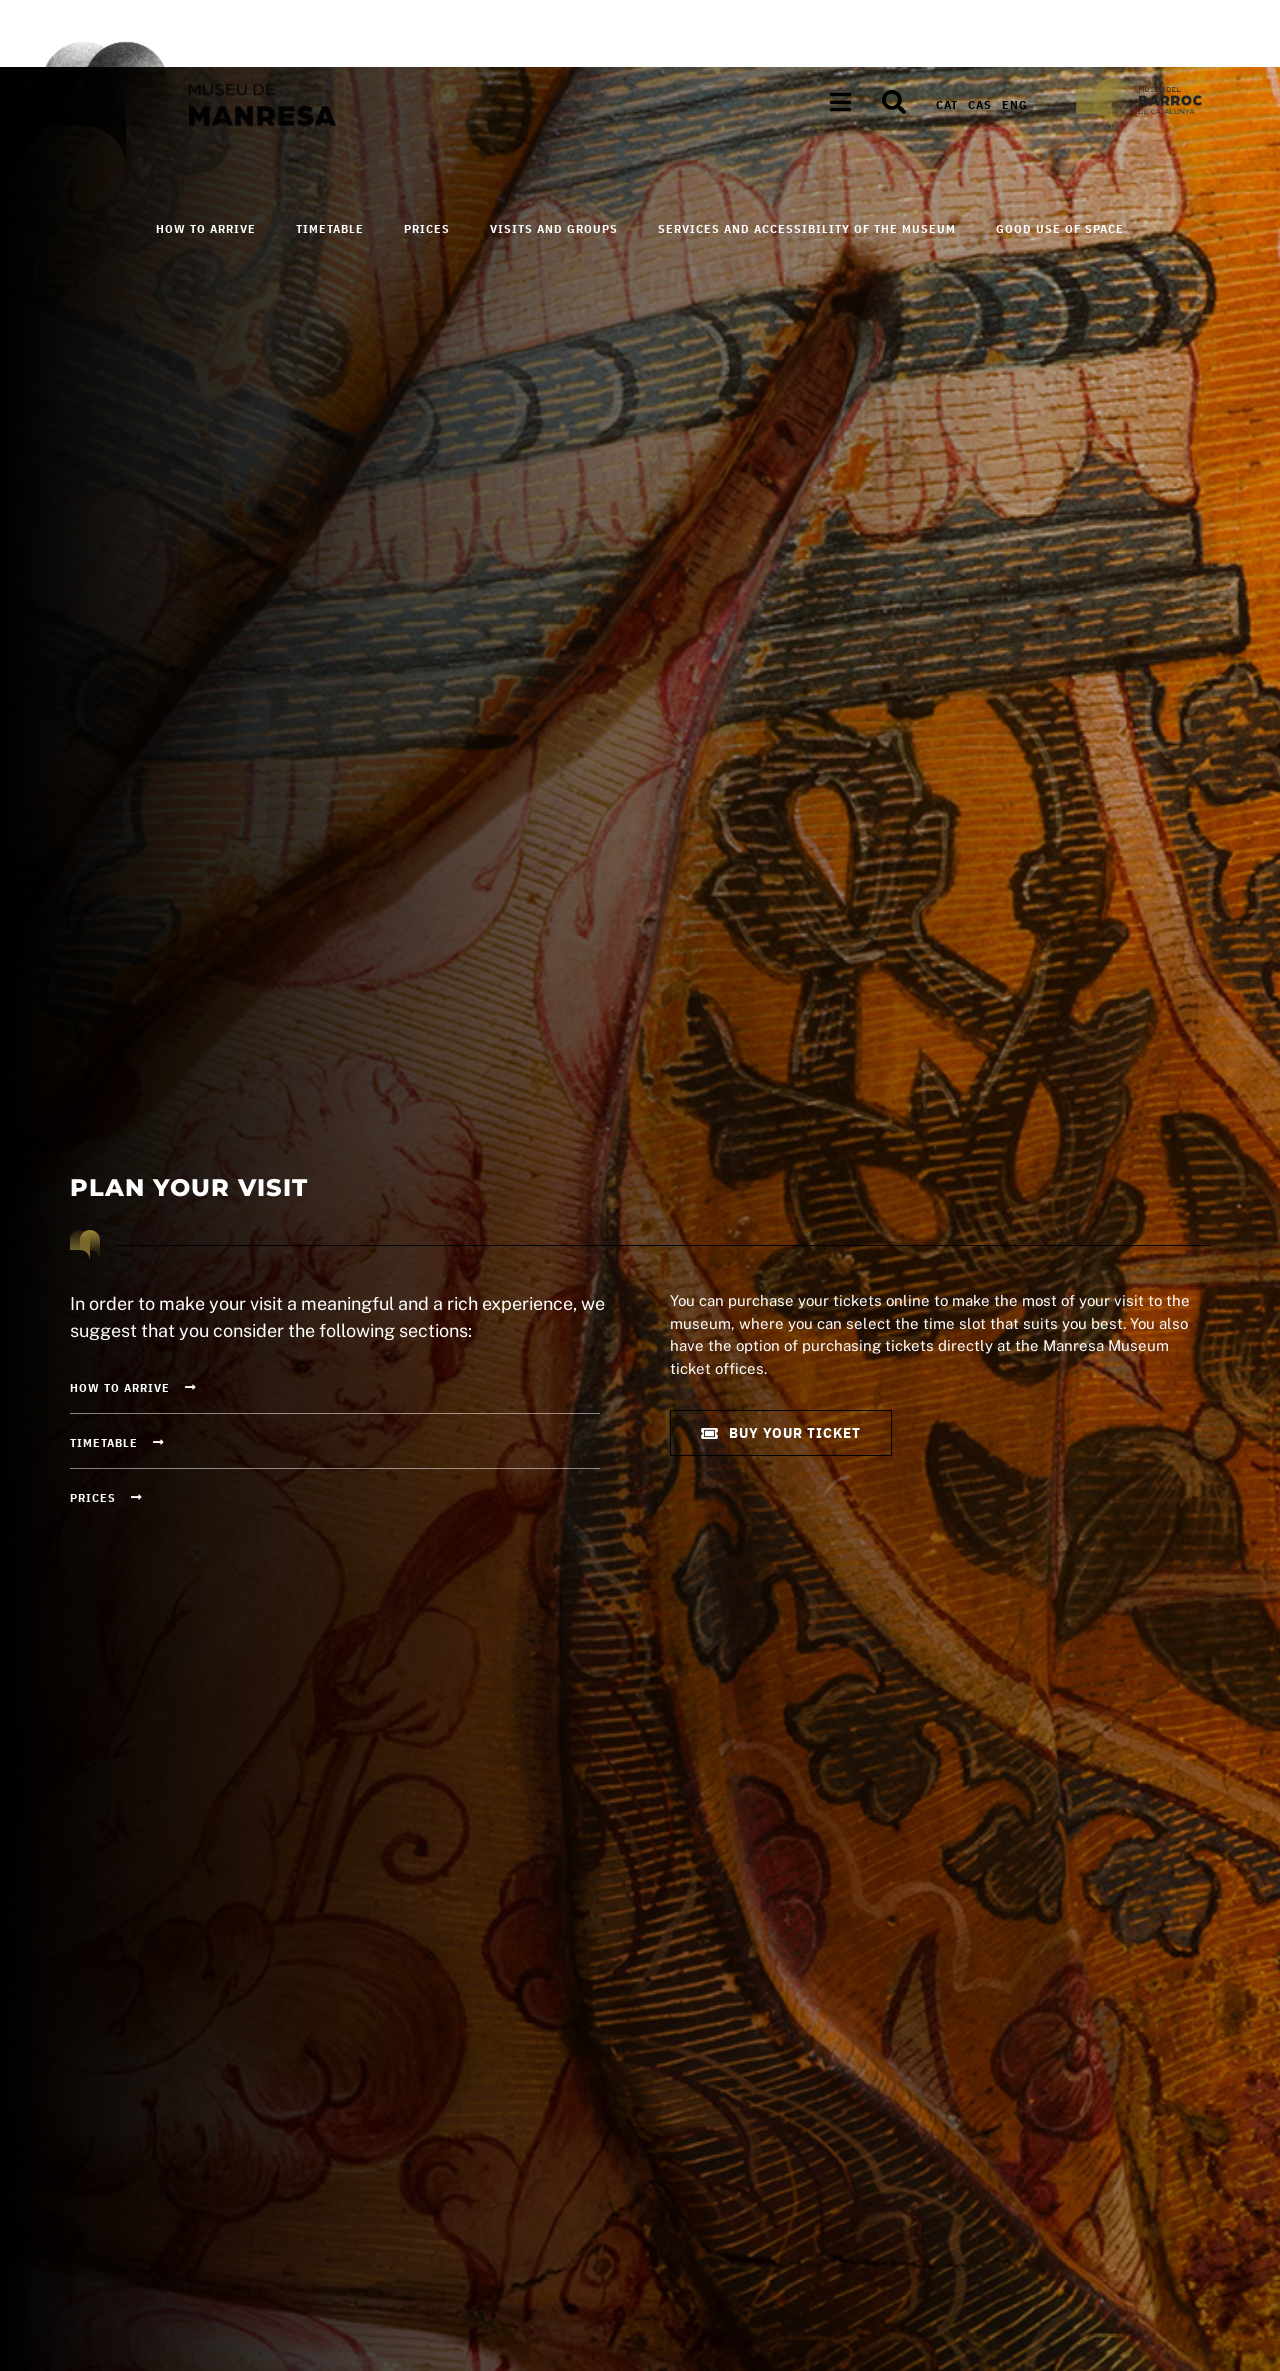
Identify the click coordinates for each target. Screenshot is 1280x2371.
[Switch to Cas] (980, 105)
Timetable (330, 228)
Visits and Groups (554, 228)
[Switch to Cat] (947, 105)
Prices (427, 228)
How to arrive (206, 228)
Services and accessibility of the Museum (807, 228)
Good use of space (1060, 228)
